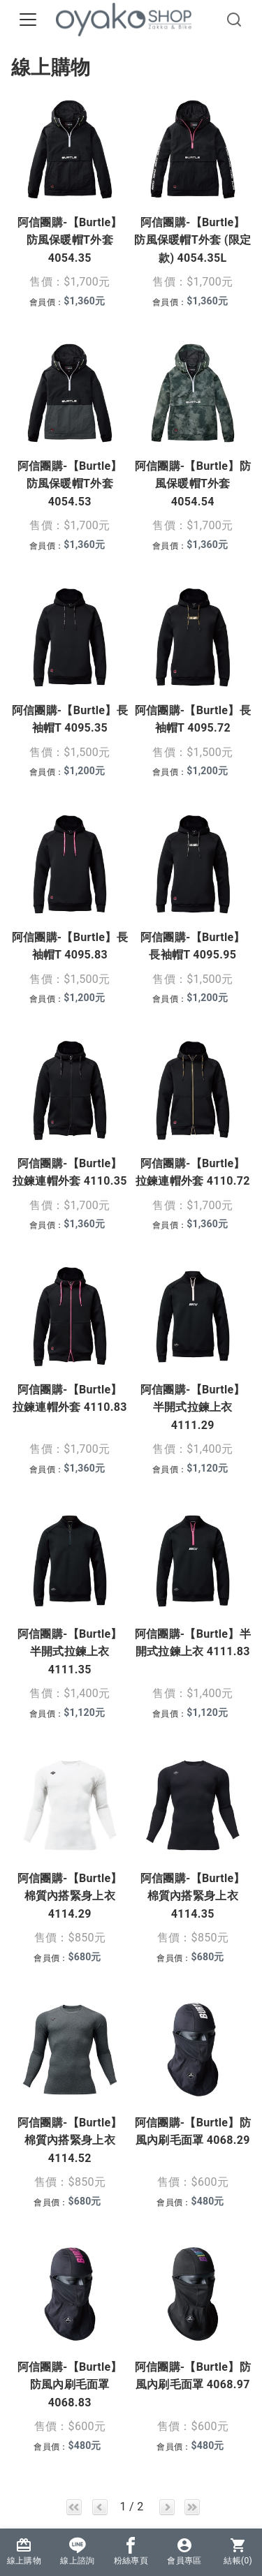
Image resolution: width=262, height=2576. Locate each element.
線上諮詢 (77, 2551)
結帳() (238, 2551)
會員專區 (184, 2551)
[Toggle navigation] (28, 19)
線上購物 (24, 2551)
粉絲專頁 (131, 2551)
